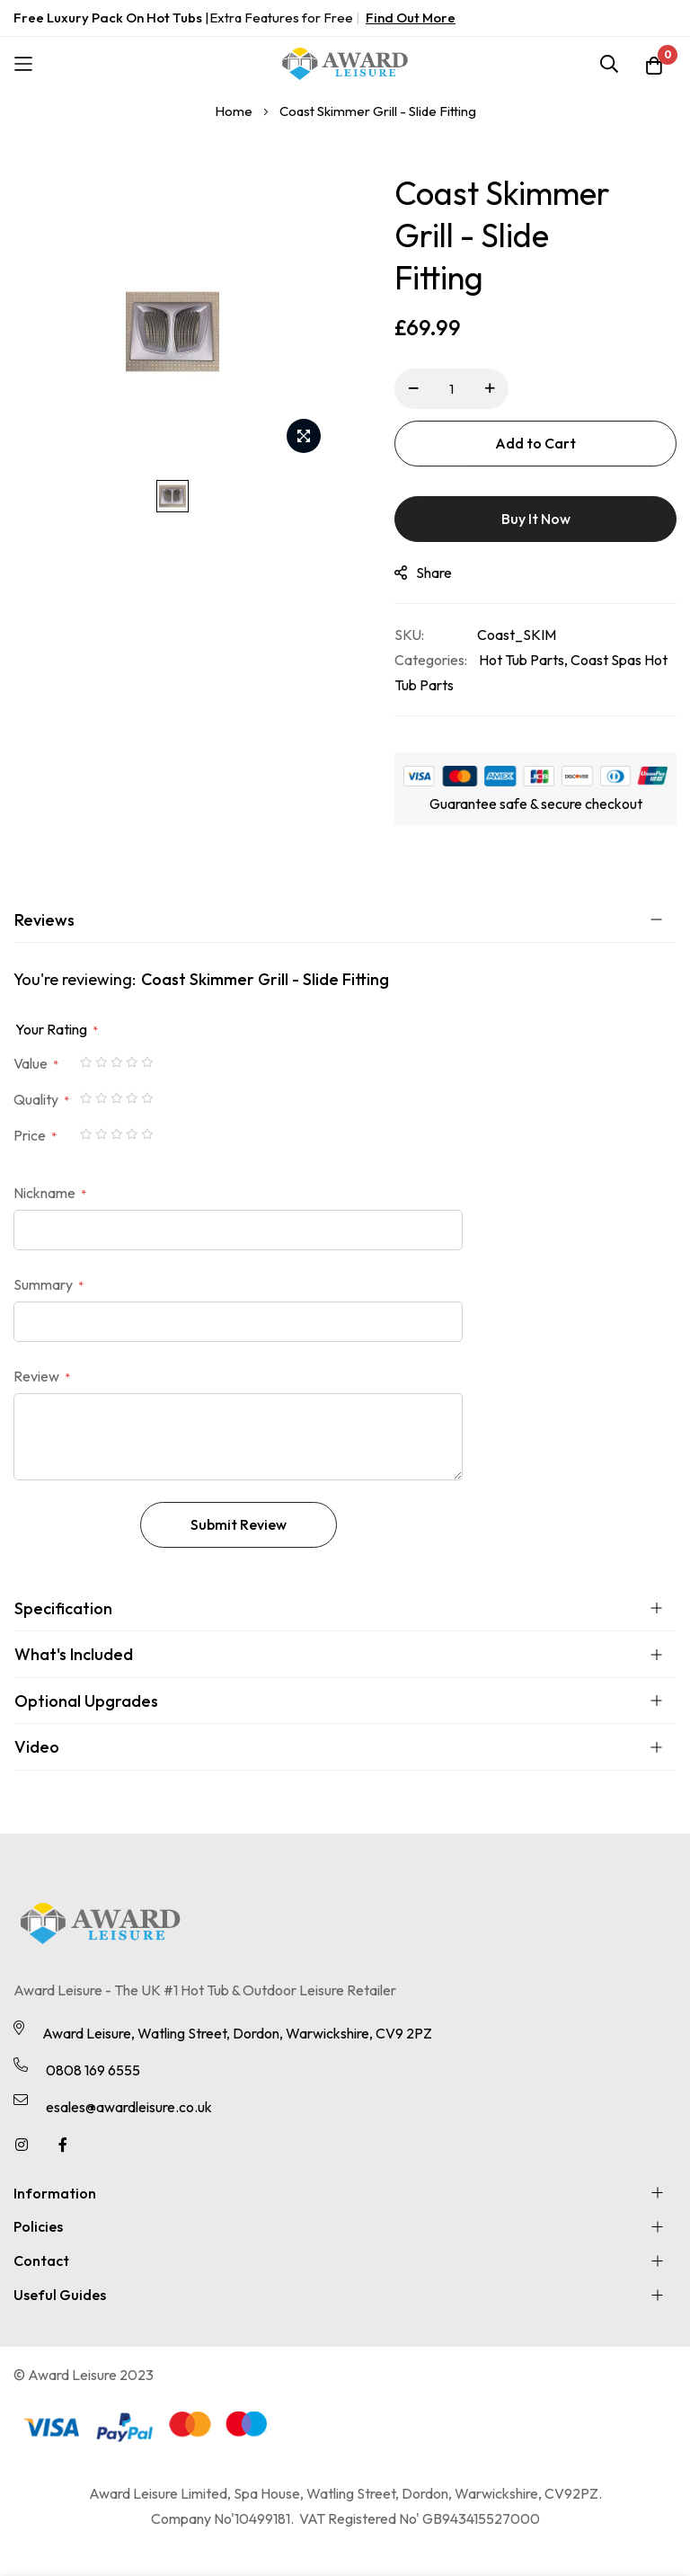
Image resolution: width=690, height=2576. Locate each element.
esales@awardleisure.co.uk (129, 2107)
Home (233, 111)
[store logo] (345, 64)
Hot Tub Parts (521, 660)
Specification (63, 1608)
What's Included (73, 1654)
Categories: (430, 660)
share (423, 573)
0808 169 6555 (93, 2070)
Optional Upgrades (86, 1701)
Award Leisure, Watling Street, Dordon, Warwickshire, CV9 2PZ (237, 2033)
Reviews (44, 920)
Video (36, 1747)
